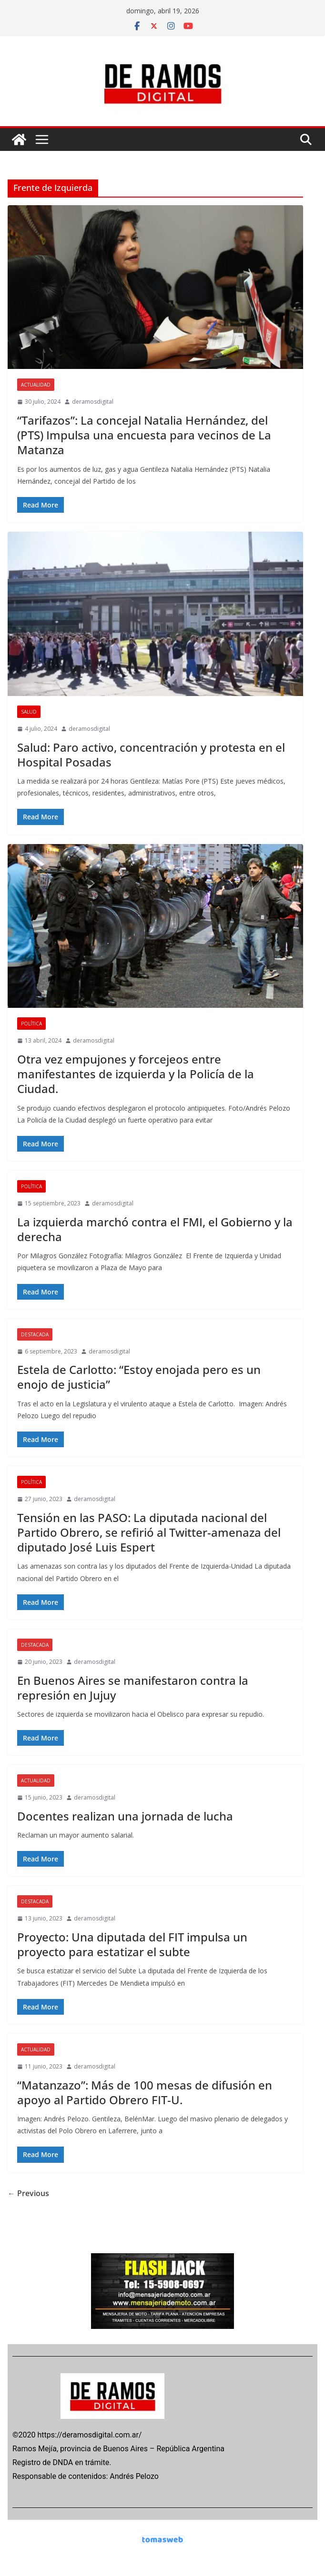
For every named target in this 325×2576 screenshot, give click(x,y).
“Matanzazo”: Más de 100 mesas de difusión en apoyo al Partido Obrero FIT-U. (144, 2092)
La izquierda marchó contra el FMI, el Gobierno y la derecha (155, 1229)
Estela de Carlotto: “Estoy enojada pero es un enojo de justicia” (139, 1377)
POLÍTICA (31, 1023)
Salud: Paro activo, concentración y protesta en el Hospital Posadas (151, 754)
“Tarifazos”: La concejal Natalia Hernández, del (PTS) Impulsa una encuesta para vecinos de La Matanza (144, 435)
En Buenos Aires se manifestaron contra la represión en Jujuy (132, 1687)
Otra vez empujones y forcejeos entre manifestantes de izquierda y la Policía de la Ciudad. (135, 1073)
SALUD (29, 711)
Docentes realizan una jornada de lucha (125, 1816)
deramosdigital (92, 402)
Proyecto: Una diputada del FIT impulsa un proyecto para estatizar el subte (132, 1944)
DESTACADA (35, 1334)
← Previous (28, 2193)
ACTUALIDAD (36, 384)
